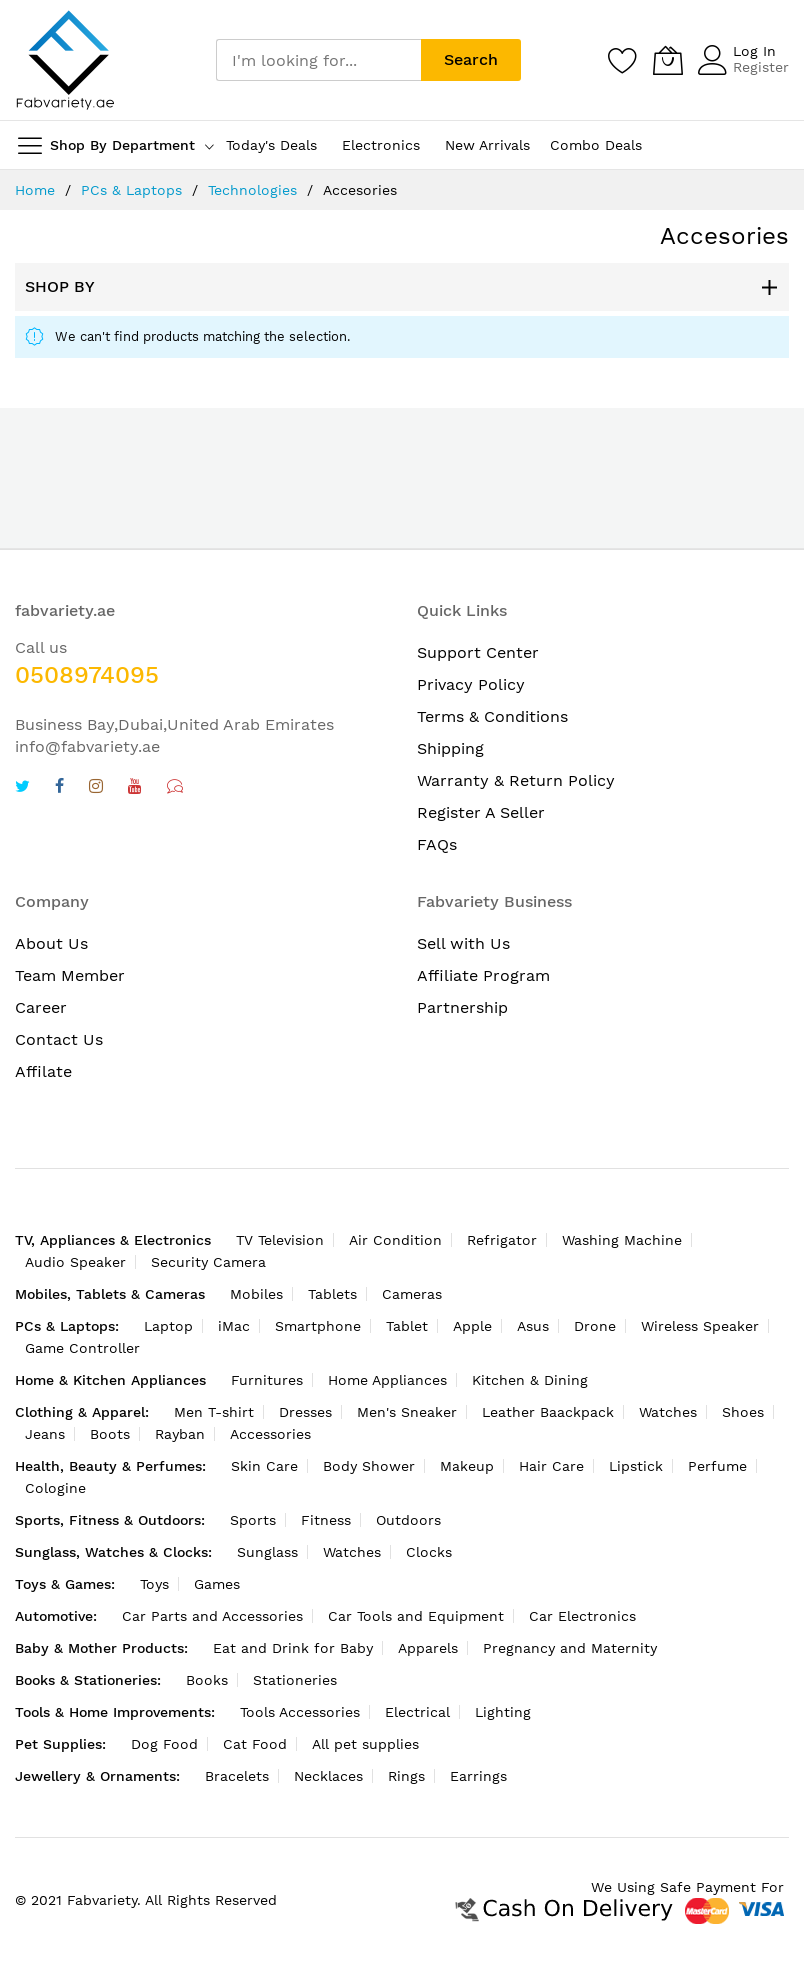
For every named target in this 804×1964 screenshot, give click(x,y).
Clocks (429, 1552)
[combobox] (318, 60)
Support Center (478, 652)
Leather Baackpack (548, 1412)
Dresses (305, 1412)
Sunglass (267, 1552)
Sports (253, 1520)
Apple (472, 1326)
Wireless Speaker (700, 1326)
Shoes (743, 1412)
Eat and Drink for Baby (293, 1648)
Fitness (326, 1520)
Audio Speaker (75, 1262)
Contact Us (59, 1039)
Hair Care (551, 1466)
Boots (110, 1434)
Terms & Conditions (492, 716)
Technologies (252, 190)
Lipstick (636, 1466)
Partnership (462, 1007)
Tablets (332, 1294)
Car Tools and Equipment (416, 1616)
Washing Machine (622, 1240)
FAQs (437, 844)
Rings (406, 1776)
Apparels (428, 1648)
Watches (668, 1412)
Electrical (417, 1712)
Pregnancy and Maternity (570, 1648)
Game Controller (82, 1348)
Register (761, 67)
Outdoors (408, 1520)
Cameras (412, 1294)
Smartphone (318, 1326)
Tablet (407, 1326)
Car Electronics (582, 1616)
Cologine (55, 1488)
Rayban (180, 1434)
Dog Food (164, 1744)
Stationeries (295, 1680)
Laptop (168, 1326)
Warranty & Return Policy (516, 780)
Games (217, 1584)
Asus (533, 1326)
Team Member (70, 975)
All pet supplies (365, 1744)
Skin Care (264, 1466)
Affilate (43, 1071)
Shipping (450, 748)
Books (207, 1680)
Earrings (478, 1776)
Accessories (270, 1434)
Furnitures (267, 1380)
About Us (51, 943)
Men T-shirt (214, 1412)
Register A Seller (481, 812)
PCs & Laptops (131, 190)
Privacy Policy (471, 684)
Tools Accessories (300, 1712)
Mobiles (256, 1294)
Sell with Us (463, 943)
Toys (154, 1584)
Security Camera (208, 1262)
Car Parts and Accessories (212, 1616)
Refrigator (502, 1240)
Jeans (45, 1434)
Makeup (467, 1466)
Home (35, 190)
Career (41, 1007)
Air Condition (395, 1240)
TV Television (280, 1240)
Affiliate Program (483, 975)
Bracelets (237, 1776)
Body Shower (369, 1466)
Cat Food (255, 1744)
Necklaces (328, 1776)
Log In (754, 51)
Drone (595, 1326)
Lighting (503, 1712)
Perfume (717, 1466)
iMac (234, 1326)
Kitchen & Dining (530, 1380)
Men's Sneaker (407, 1412)
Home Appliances (387, 1380)
